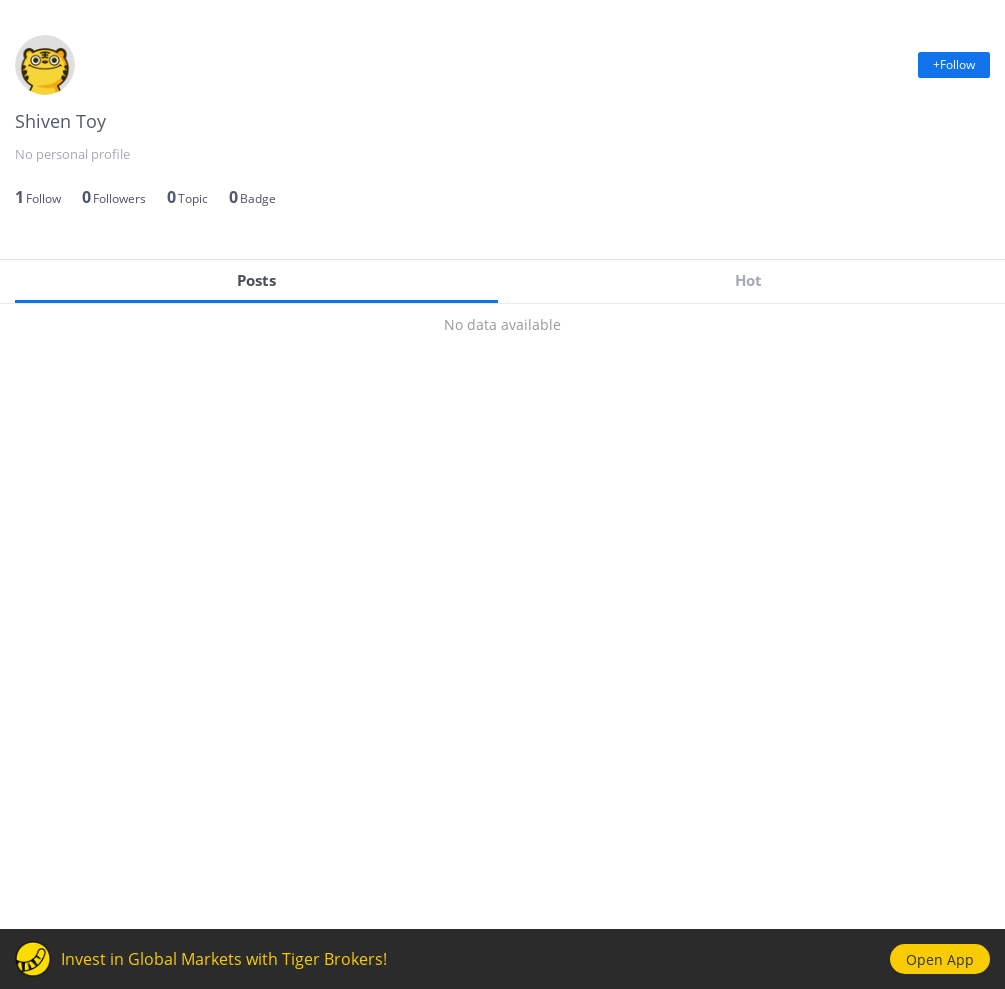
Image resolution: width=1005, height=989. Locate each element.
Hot (748, 280)
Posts (256, 280)
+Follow (954, 64)
